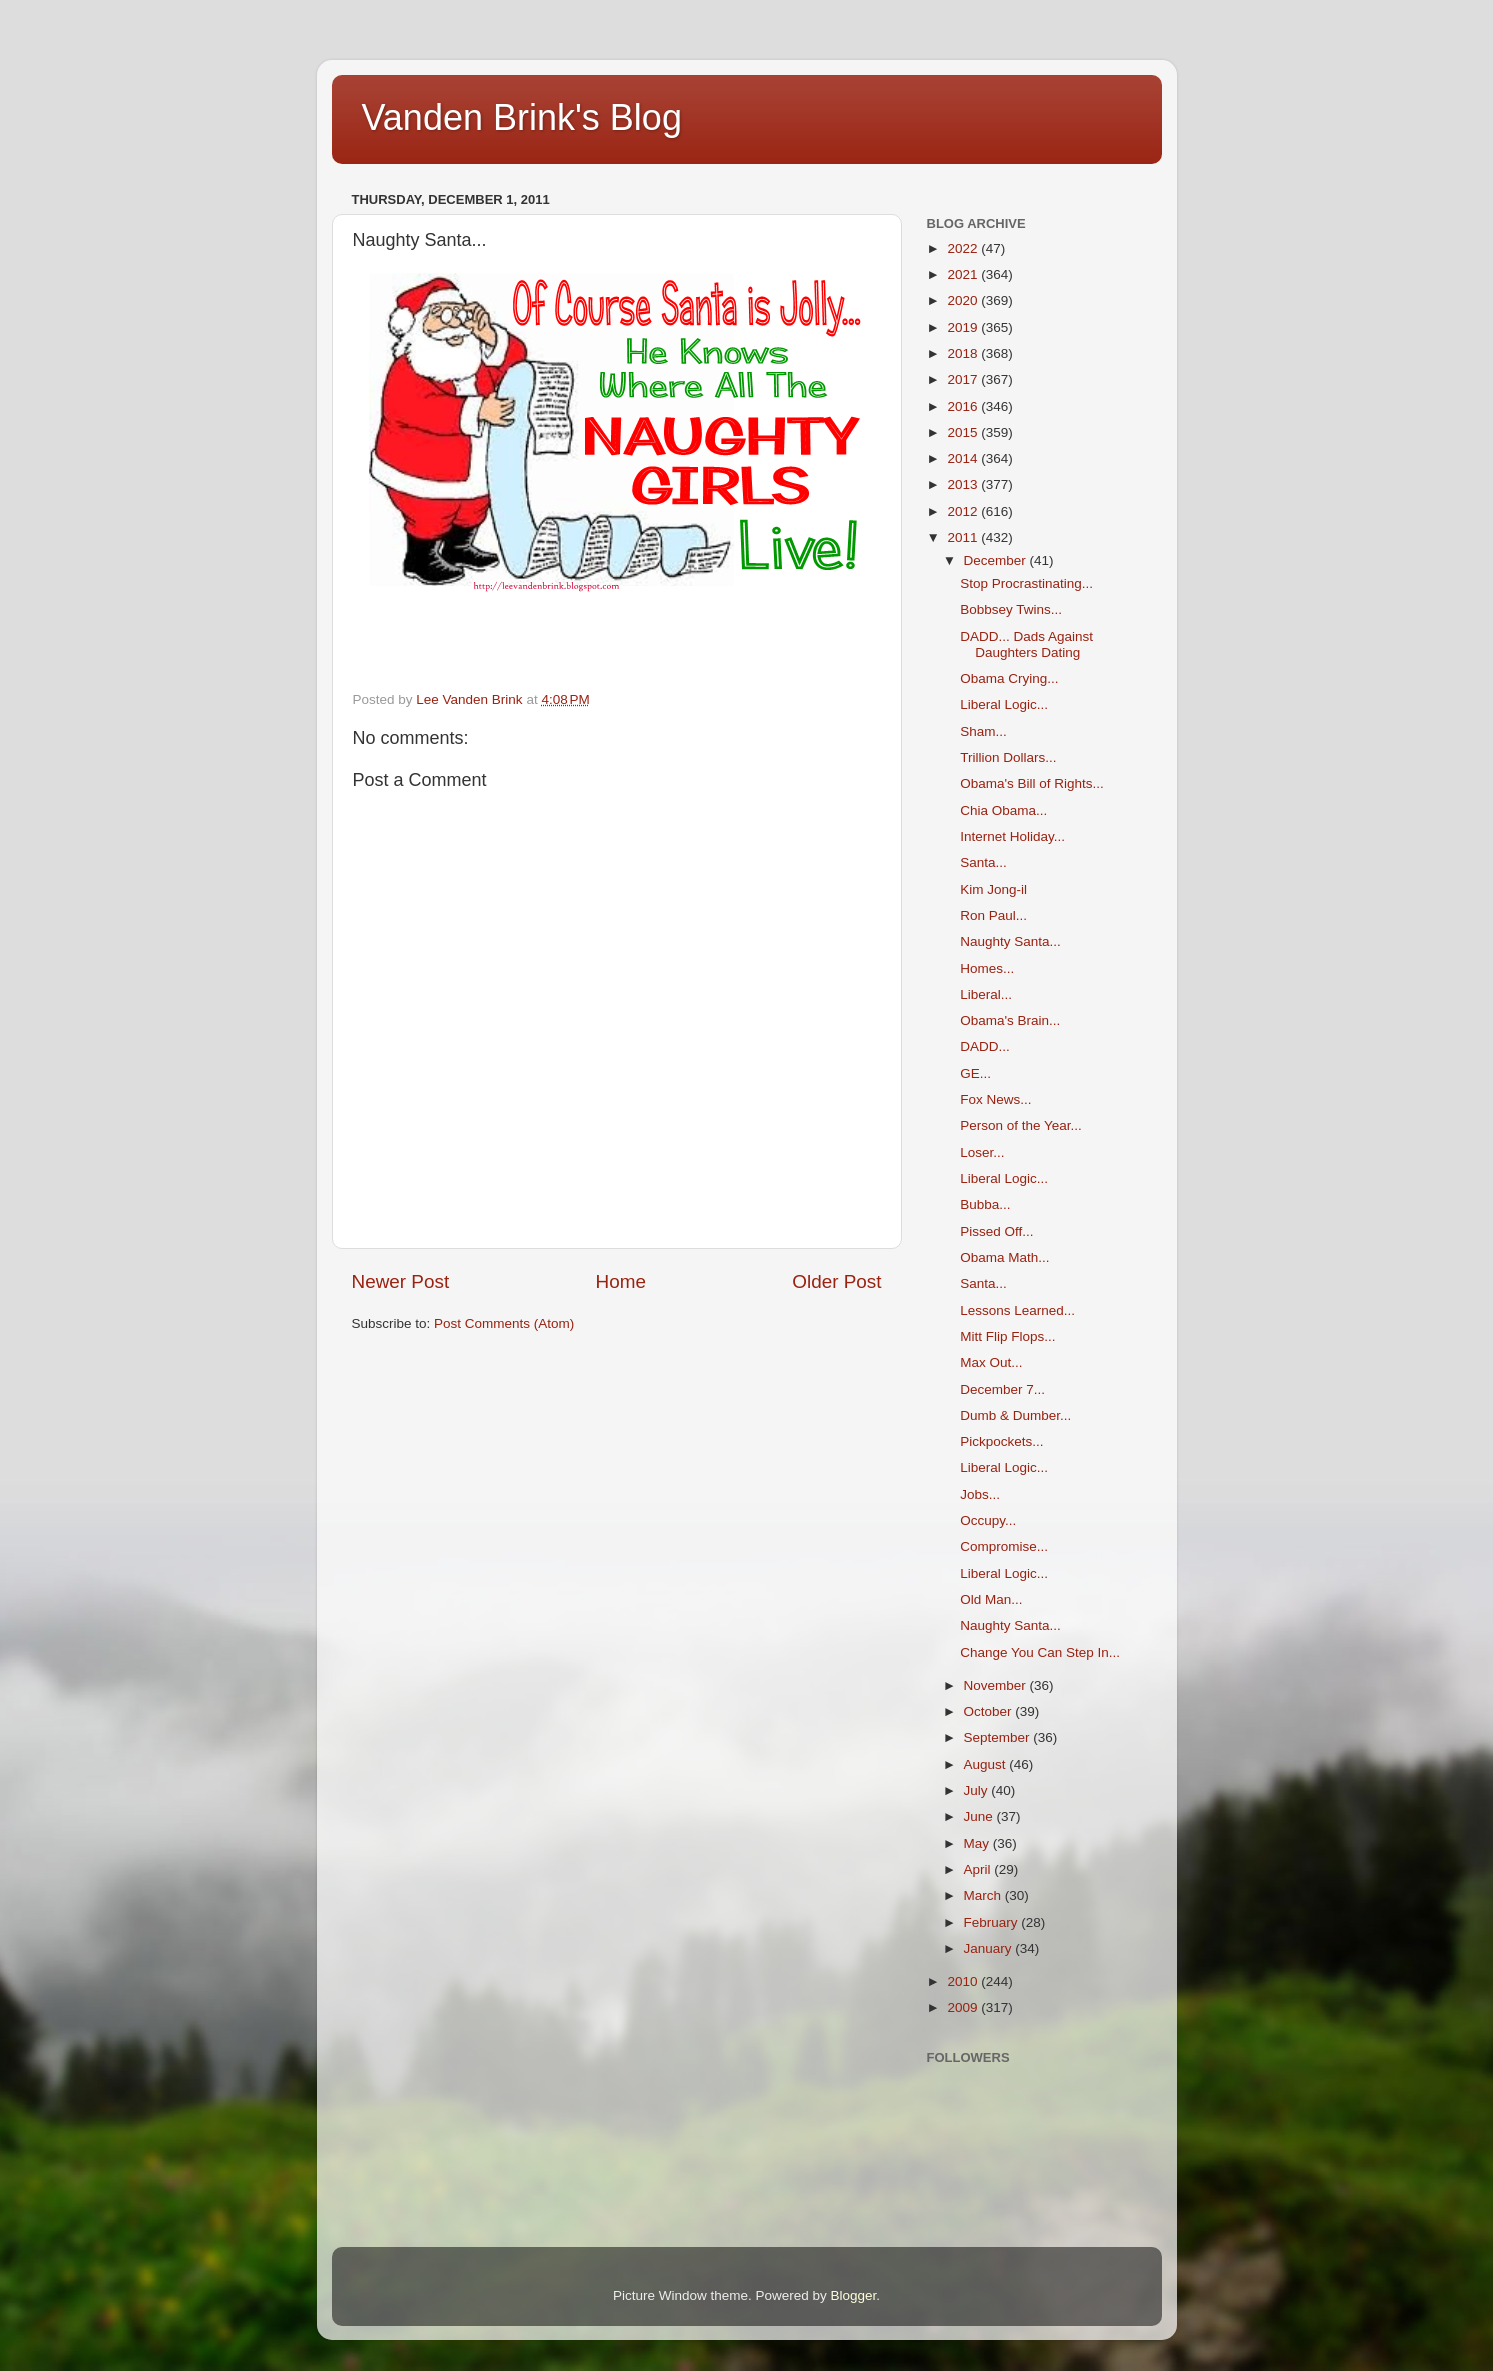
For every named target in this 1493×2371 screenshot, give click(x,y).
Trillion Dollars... (1008, 757)
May (978, 1843)
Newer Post (401, 1281)
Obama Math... (1004, 1257)
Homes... (987, 968)
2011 (964, 537)
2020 (964, 300)
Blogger (854, 2295)
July (978, 1790)
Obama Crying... (1009, 678)
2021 (964, 274)
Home (621, 1281)
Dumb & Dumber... (1015, 1415)
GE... (975, 1073)
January (990, 1948)
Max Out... (991, 1362)
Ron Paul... (993, 915)
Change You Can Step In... (1040, 1652)
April (979, 1869)
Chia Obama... (1003, 810)
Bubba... (985, 1204)
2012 (964, 511)
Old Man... (991, 1599)
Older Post (836, 1281)
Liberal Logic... (1004, 704)
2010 (964, 1981)
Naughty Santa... (1010, 941)
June (980, 1816)
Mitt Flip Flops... (1007, 1336)
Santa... (983, 862)
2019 (964, 327)
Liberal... (986, 994)
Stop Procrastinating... (1026, 583)
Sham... (983, 731)
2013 (964, 484)
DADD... (985, 1046)
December (997, 560)
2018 (964, 353)
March (984, 1895)
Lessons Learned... (1017, 1310)
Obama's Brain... (1010, 1020)
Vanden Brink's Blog (522, 117)
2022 (964, 248)
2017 (964, 379)
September (999, 1737)
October (990, 1711)
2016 (964, 406)
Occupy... (988, 1520)
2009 (964, 2007)
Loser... (982, 1152)
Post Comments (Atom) (504, 1323)
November (997, 1685)
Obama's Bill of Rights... (1032, 783)
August (987, 1764)
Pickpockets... (1001, 1441)
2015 (964, 432)
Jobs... (980, 1494)
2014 (964, 458)
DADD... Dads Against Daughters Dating (1026, 644)
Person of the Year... (1021, 1125)
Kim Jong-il (993, 889)
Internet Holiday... (1012, 836)
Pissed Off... (996, 1231)
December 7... (1002, 1389)
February (993, 1922)
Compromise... (1004, 1546)
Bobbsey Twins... (1011, 609)
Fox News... (995, 1099)
